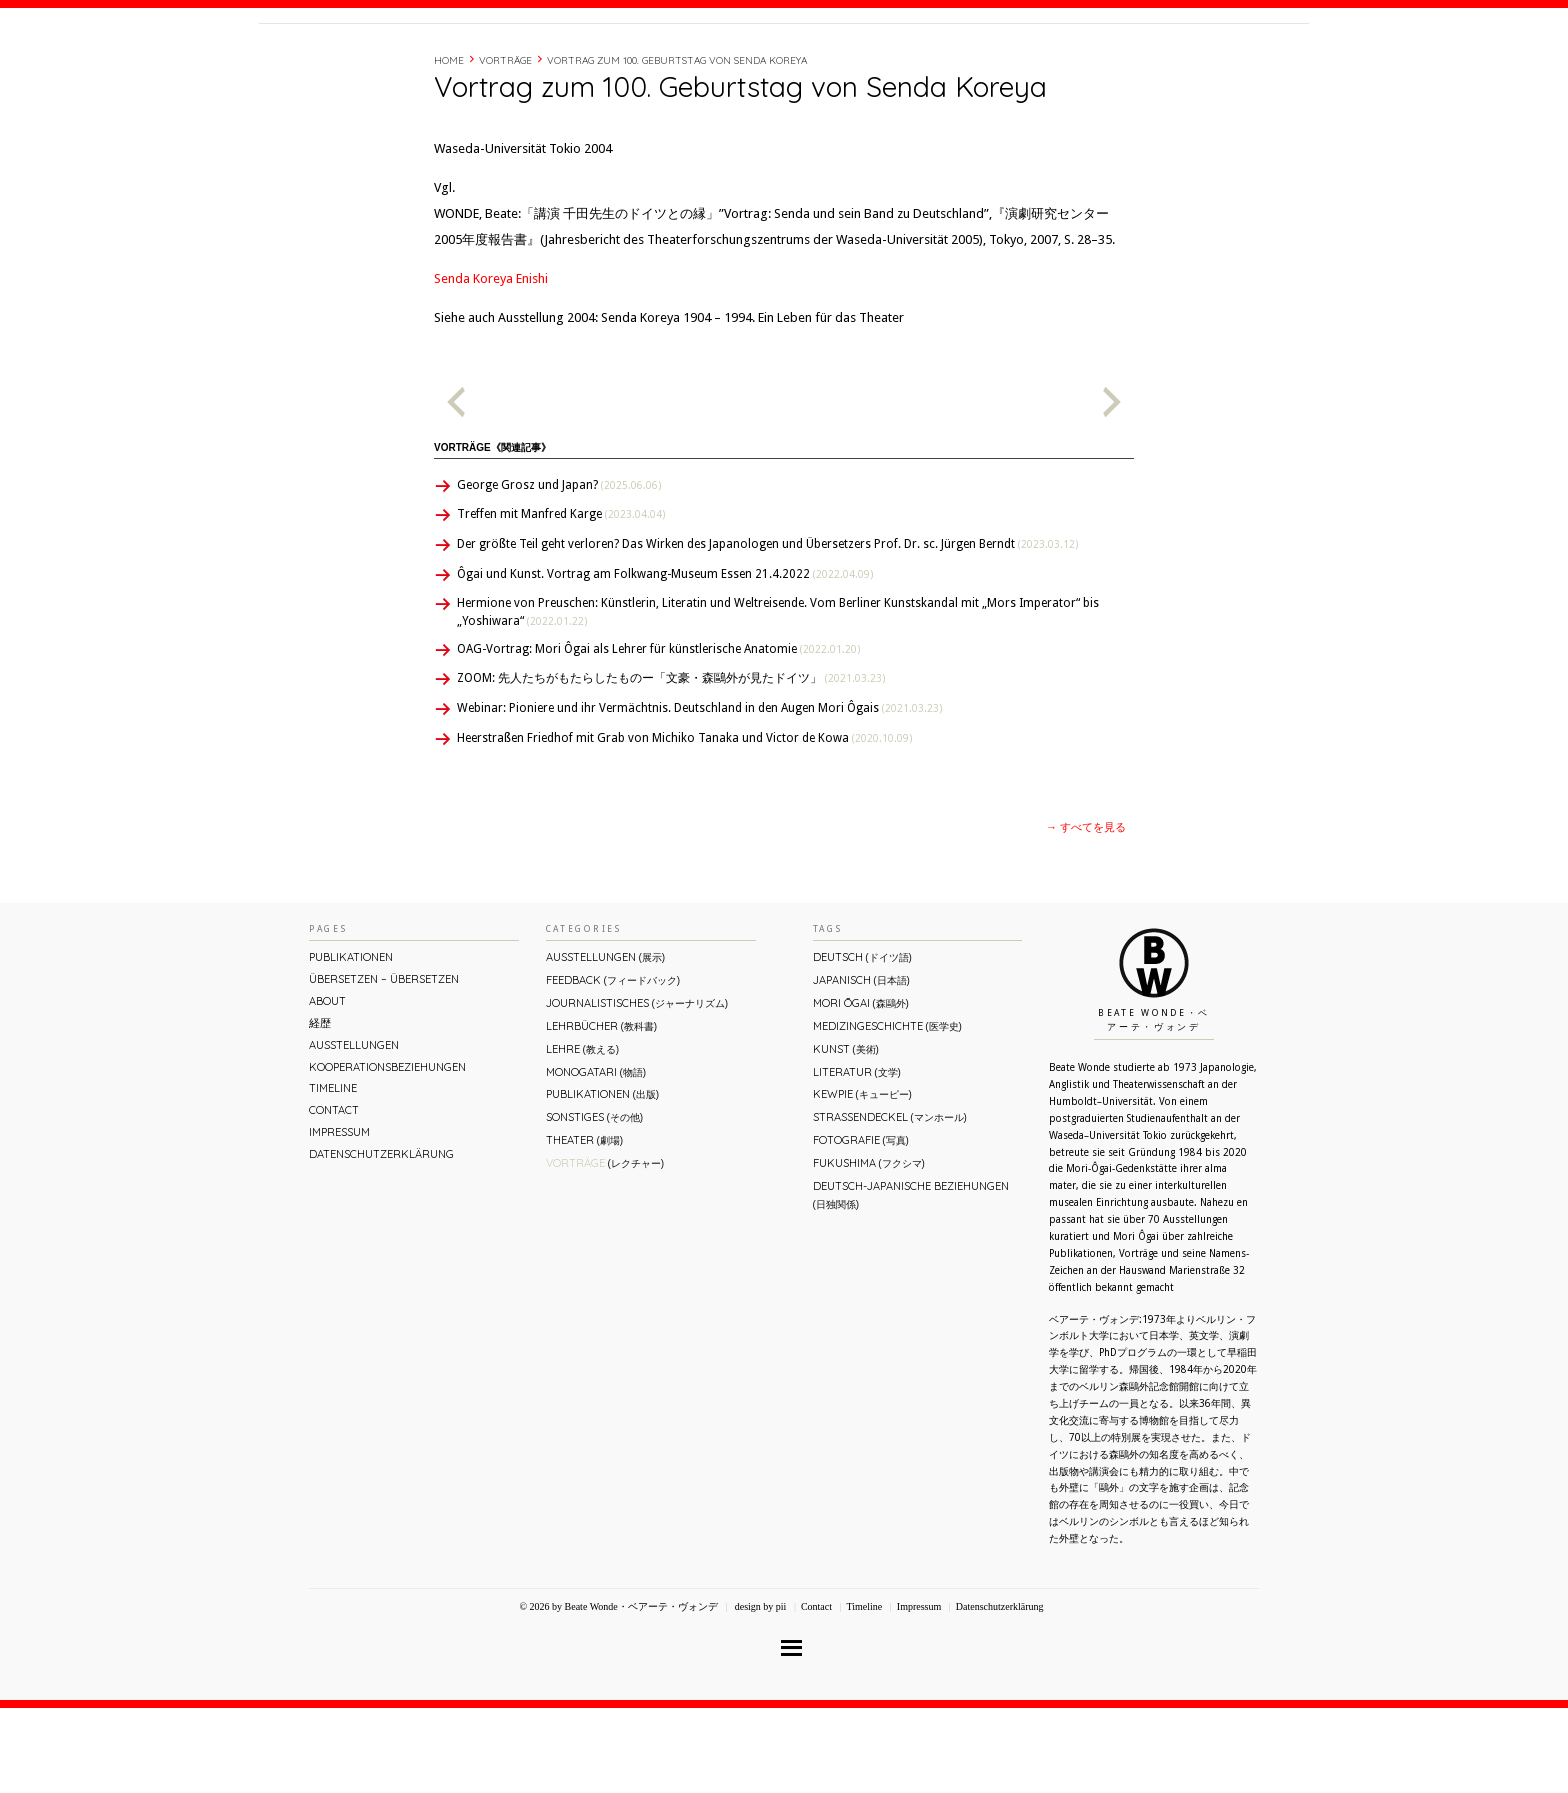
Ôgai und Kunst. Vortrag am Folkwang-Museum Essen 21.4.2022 (665, 659)
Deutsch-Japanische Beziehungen (911, 1279)
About (987, 63)
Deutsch (862, 1042)
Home (449, 145)
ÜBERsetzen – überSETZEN (384, 1064)
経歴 (1036, 63)
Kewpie (862, 1179)
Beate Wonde (387, 67)
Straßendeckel (890, 1202)
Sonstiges (594, 1202)
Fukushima (869, 1248)
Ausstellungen (354, 1130)
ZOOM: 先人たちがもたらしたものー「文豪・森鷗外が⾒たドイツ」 (671, 763)
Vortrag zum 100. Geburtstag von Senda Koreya (677, 145)
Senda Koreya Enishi (491, 363)
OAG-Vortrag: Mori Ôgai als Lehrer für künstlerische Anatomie (658, 734)
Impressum (339, 1217)
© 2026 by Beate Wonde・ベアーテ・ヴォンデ (618, 1691)
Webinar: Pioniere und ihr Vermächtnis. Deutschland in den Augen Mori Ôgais (699, 793)
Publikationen (351, 1042)
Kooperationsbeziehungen (387, 1152)
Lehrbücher (601, 1111)
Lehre (582, 1134)
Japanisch (861, 1065)
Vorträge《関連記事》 (492, 532)
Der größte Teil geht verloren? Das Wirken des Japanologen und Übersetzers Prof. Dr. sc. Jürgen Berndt (767, 629)
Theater (584, 1225)
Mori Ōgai (861, 1088)
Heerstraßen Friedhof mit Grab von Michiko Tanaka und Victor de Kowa (684, 823)
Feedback (613, 1065)
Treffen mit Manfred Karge (561, 599)
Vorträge (505, 145)
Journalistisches (637, 1088)
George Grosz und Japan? (559, 570)
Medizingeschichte (887, 1111)
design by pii (759, 1691)
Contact (1156, 63)
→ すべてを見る (1086, 912)
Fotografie (861, 1225)
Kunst (846, 1134)
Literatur (857, 1157)
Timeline (1089, 63)
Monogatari (596, 1157)
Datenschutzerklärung (381, 1239)
